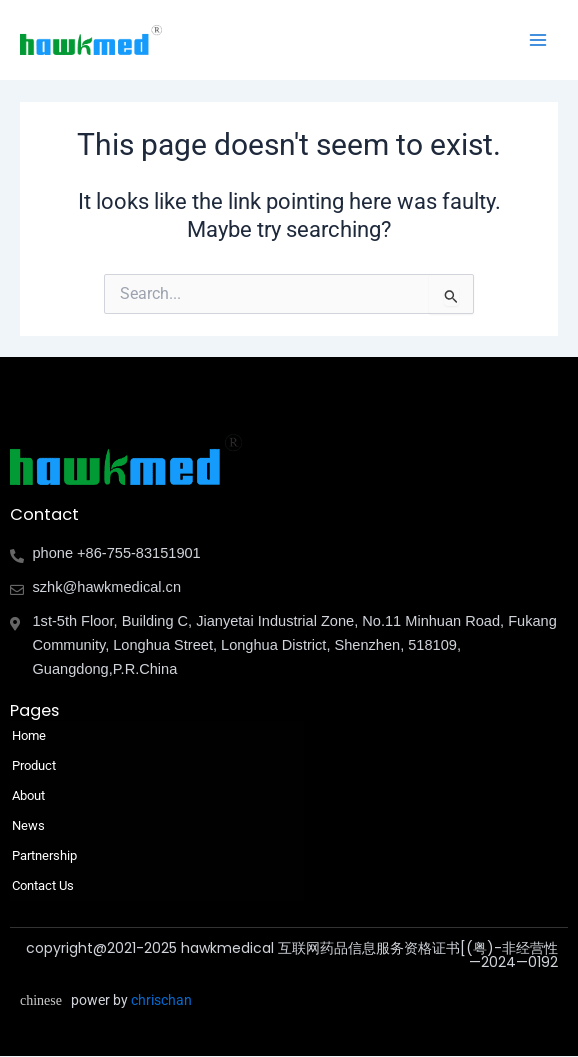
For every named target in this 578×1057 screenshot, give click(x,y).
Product (39, 766)
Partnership (44, 855)
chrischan (161, 1000)
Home (29, 735)
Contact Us (43, 885)
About (33, 796)
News (28, 825)
